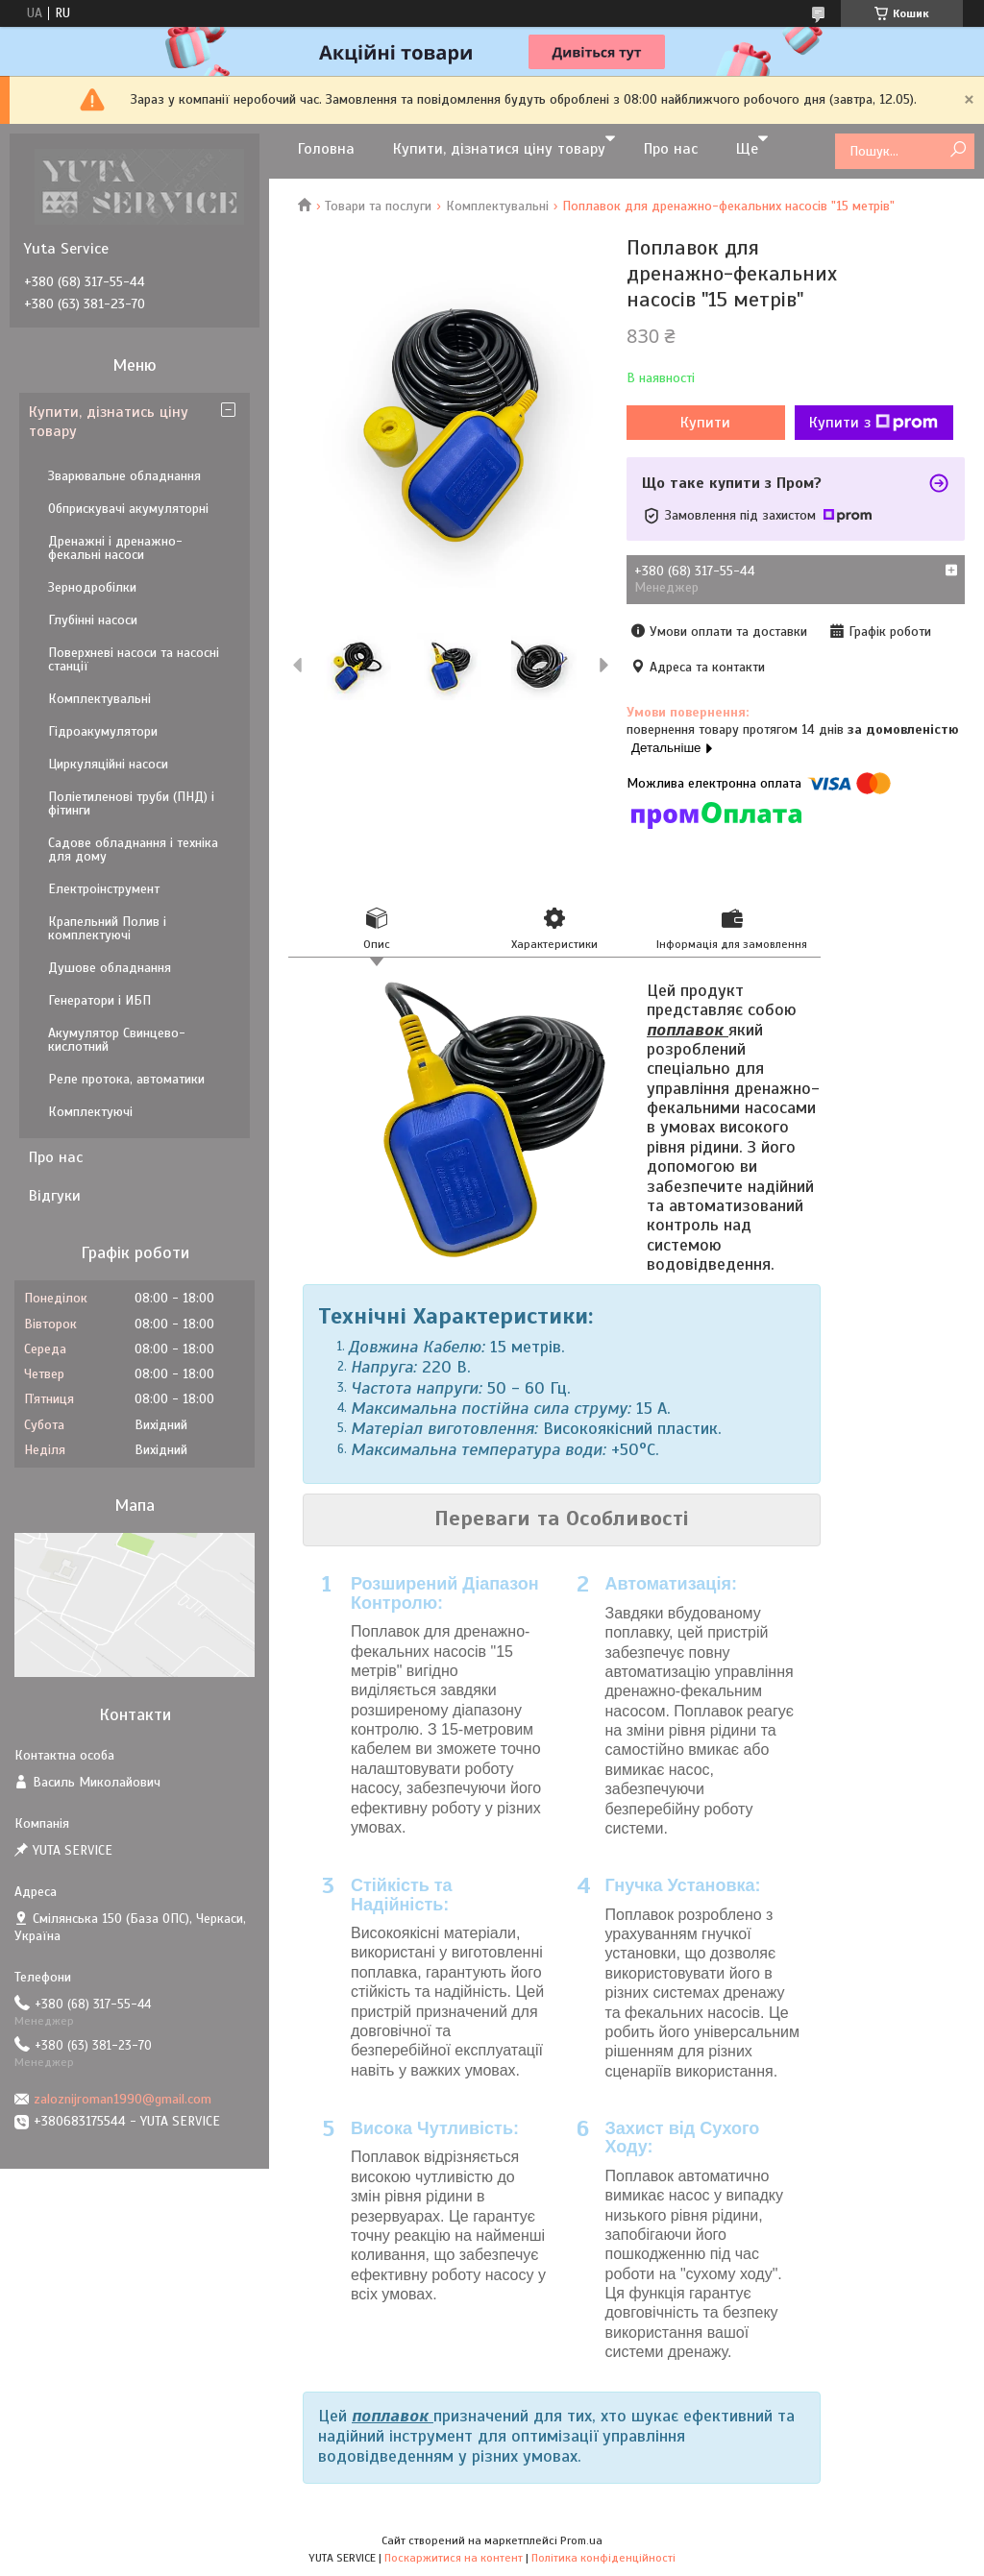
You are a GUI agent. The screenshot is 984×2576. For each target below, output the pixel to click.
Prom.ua (581, 2540)
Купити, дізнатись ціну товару (108, 421)
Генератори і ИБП (99, 1000)
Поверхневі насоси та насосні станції (133, 659)
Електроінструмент (104, 889)
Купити (705, 422)
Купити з (873, 422)
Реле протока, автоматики (126, 1079)
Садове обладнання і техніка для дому (133, 849)
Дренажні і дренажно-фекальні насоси (115, 548)
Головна (326, 148)
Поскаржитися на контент (453, 2557)
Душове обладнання (109, 968)
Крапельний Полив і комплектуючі (107, 928)
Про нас (671, 148)
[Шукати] (957, 150)
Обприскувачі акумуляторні (128, 508)
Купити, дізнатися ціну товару (499, 148)
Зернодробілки (92, 587)
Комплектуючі (90, 1112)
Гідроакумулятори (103, 731)
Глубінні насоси (92, 620)
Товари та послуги (378, 206)
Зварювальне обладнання (124, 476)
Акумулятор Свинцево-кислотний (116, 1040)
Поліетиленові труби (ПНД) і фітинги (131, 803)
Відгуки (55, 1195)
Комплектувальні (497, 206)
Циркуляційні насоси (108, 764)
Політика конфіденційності (603, 2557)
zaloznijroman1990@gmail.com (122, 2099)
